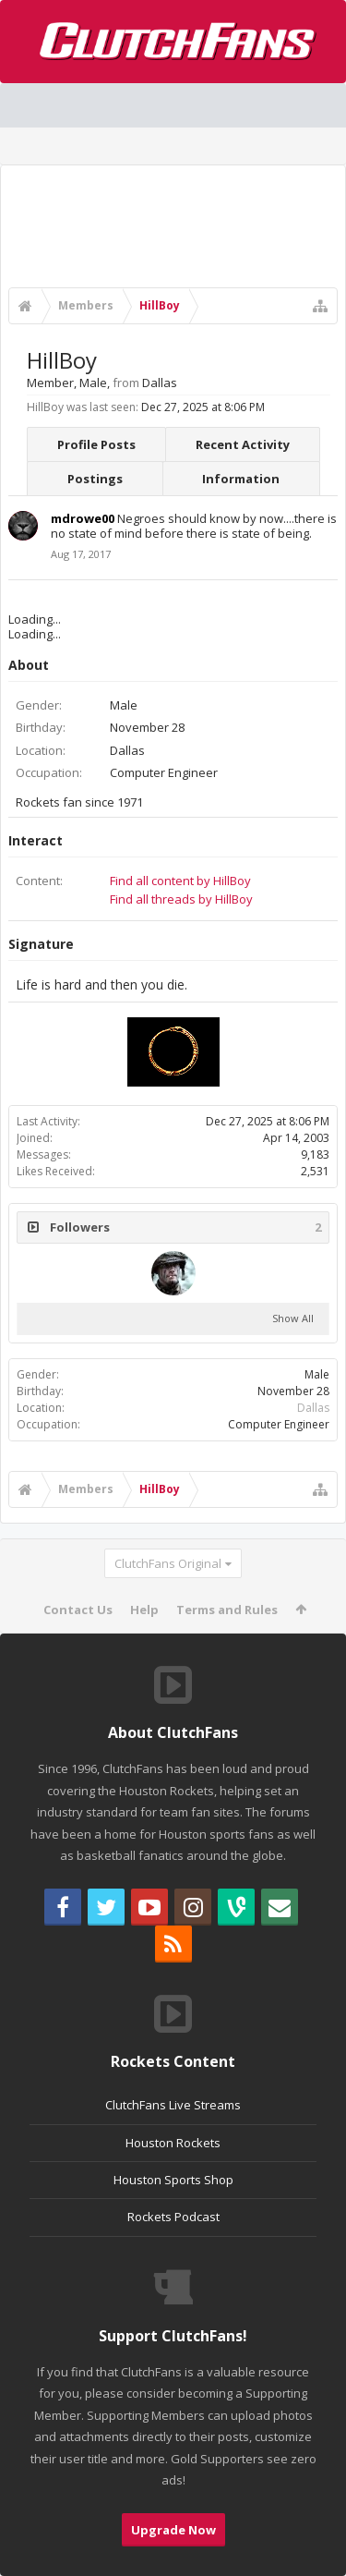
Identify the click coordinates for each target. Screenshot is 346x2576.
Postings (95, 478)
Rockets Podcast (173, 2216)
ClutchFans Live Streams (173, 2104)
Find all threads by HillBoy (181, 899)
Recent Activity (243, 444)
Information (241, 478)
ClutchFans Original (167, 1563)
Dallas (313, 1408)
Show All (293, 1318)
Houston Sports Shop (173, 2179)
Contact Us (78, 1609)
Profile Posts (96, 444)
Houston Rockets (173, 2142)
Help (144, 1609)
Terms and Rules (227, 1609)
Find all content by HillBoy (180, 880)
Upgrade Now (173, 2529)
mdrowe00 (82, 518)
